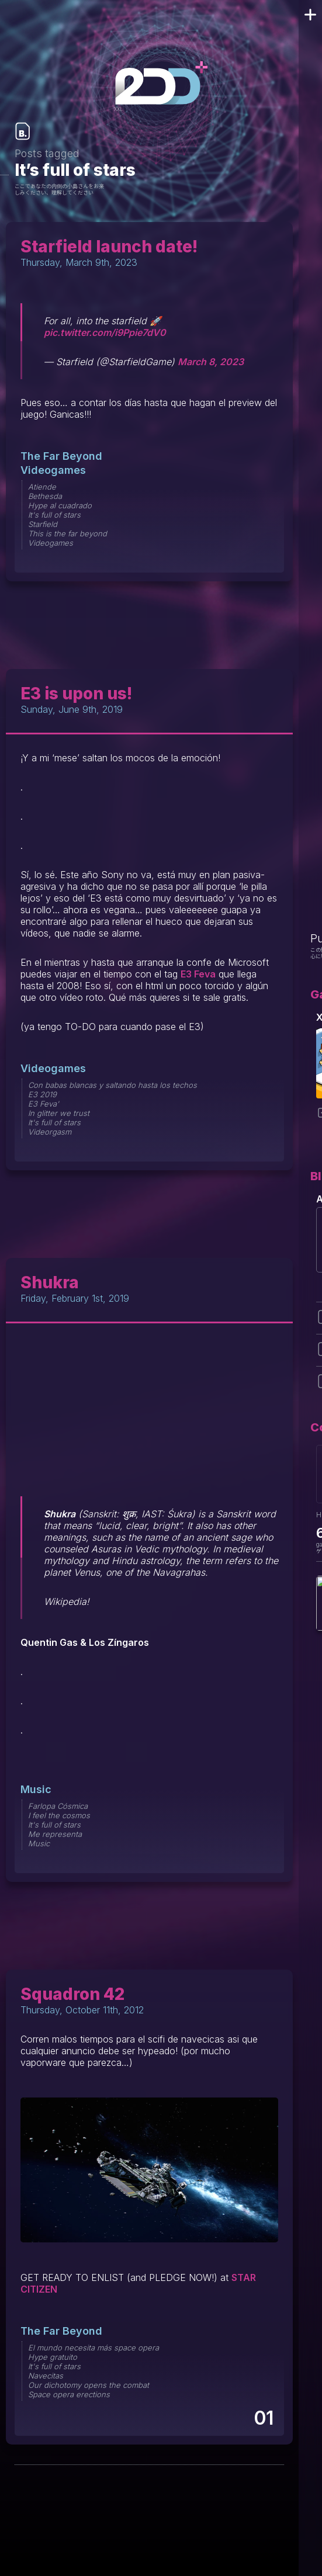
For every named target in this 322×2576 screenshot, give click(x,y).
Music (35, 1789)
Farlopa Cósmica (58, 1806)
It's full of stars (54, 514)
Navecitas (45, 2375)
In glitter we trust (58, 1113)
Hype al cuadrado (60, 505)
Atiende (42, 486)
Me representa (55, 1834)
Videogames (53, 470)
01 (263, 2418)
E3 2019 (42, 1094)
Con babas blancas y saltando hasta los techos (112, 1085)
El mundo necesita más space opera (93, 2347)
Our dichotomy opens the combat (88, 2385)
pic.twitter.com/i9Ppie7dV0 (105, 332)
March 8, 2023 (211, 361)
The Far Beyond (61, 456)
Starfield (42, 524)
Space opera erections (69, 2394)
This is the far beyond (67, 533)
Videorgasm (49, 1131)
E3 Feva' (43, 1103)
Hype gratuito (52, 2357)
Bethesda (45, 496)
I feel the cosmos (59, 1815)
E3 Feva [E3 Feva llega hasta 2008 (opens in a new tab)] (198, 974)
